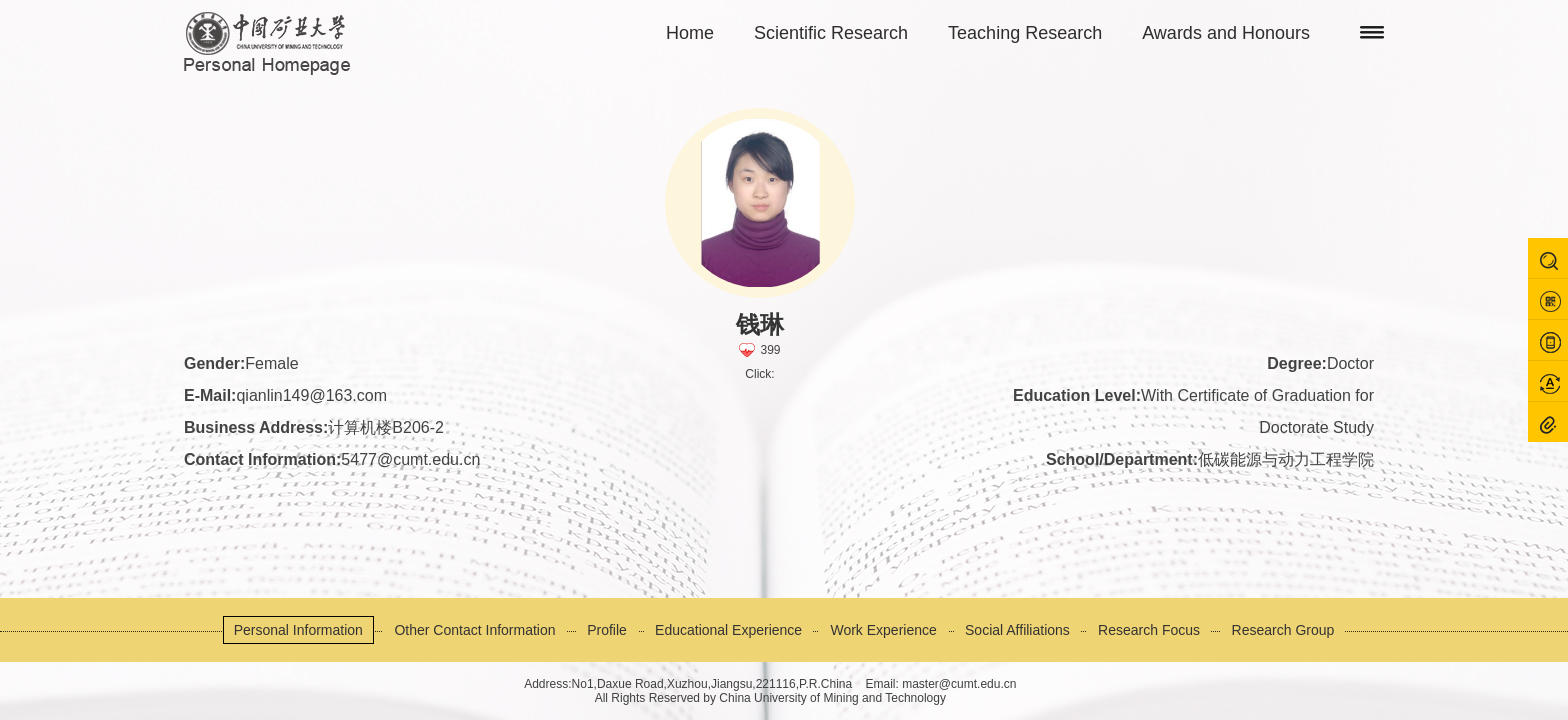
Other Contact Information (474, 630)
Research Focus (1149, 630)
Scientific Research (831, 33)
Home (690, 33)
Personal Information (298, 630)
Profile (607, 630)
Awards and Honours (1226, 33)
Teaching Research (1025, 33)
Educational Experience (728, 630)
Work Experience (883, 630)
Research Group (1283, 630)
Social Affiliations (1017, 630)
